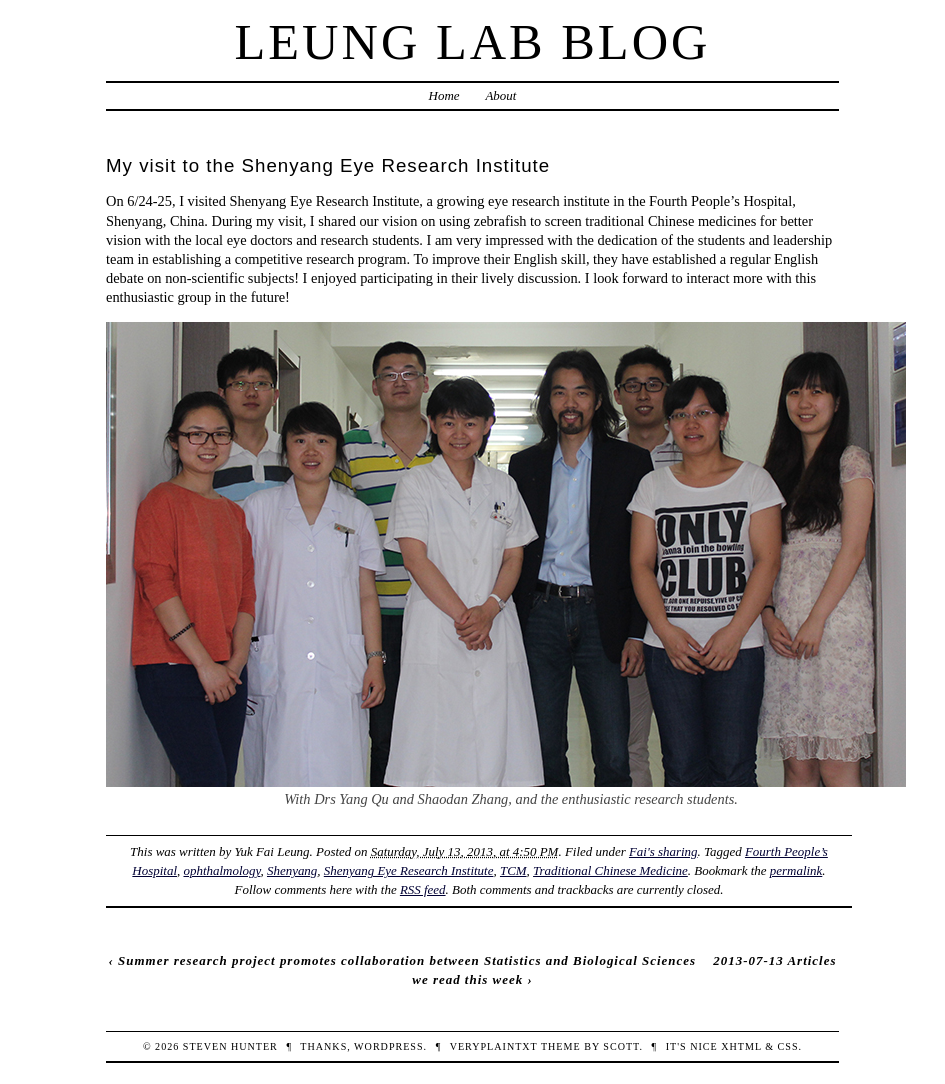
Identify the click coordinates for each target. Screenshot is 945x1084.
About (500, 95)
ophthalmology (221, 870)
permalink (796, 870)
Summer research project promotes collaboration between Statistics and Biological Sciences (407, 960)
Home (444, 95)
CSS (788, 1046)
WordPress (388, 1046)
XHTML (741, 1046)
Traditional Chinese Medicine (610, 870)
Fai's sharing (663, 851)
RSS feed (423, 889)
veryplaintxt (494, 1046)
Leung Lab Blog (473, 42)
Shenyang (292, 870)
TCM (513, 870)
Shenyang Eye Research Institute (409, 870)
